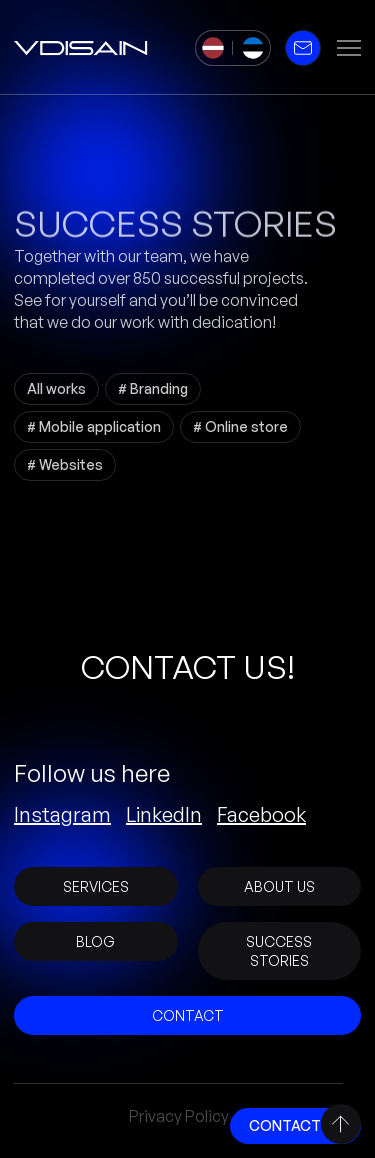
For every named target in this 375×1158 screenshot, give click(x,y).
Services (96, 886)
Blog (95, 941)
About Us (279, 886)
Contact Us (295, 1125)
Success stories (279, 951)
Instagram (62, 815)
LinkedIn (164, 815)
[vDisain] (81, 48)
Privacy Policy (179, 1116)
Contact (188, 1015)
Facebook (261, 815)
